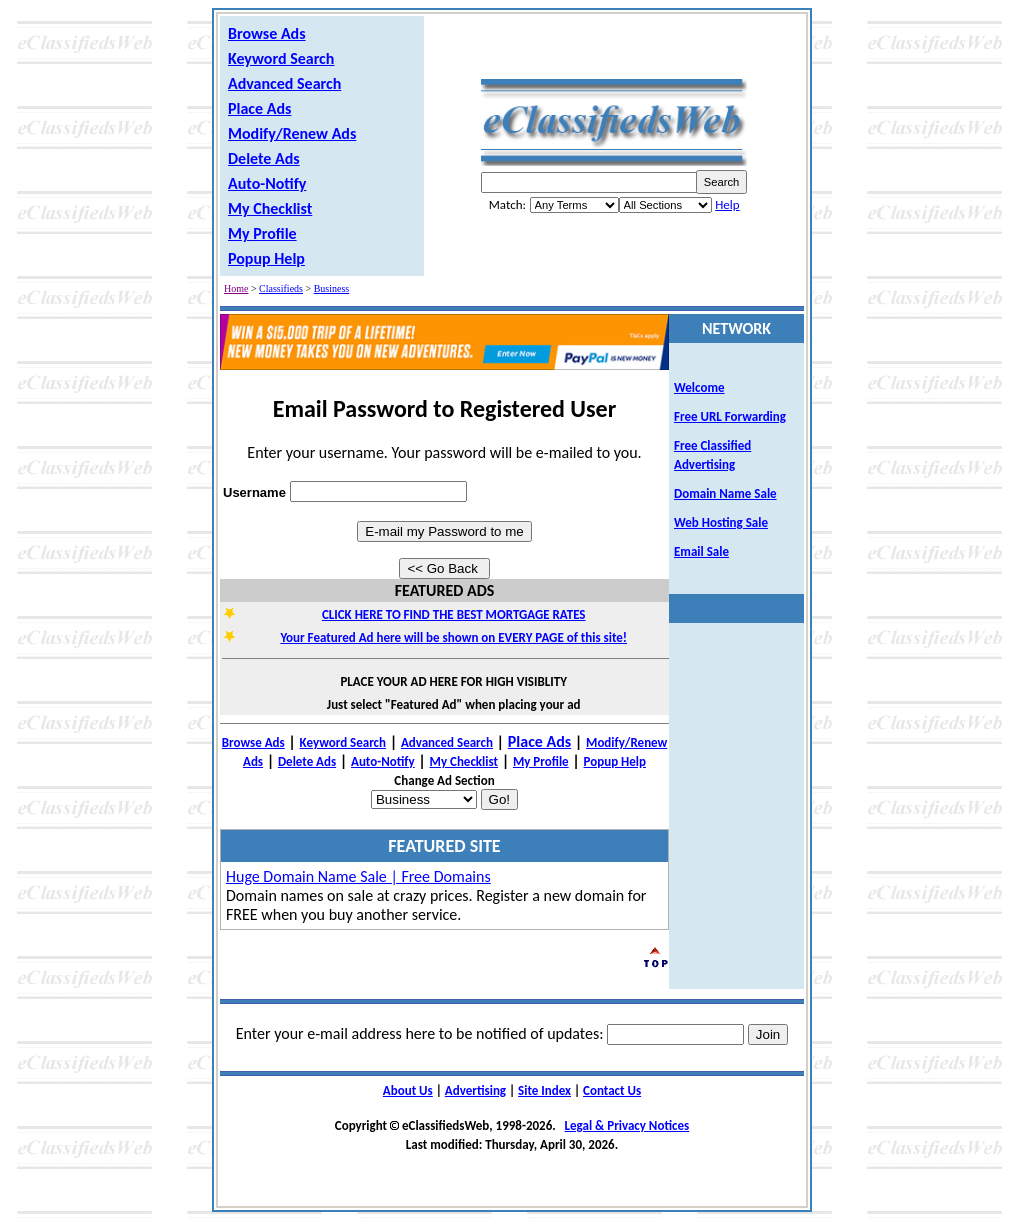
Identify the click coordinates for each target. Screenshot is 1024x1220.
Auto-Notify (267, 183)
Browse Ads (267, 33)
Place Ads (259, 108)
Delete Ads (264, 158)
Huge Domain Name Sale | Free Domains (358, 876)
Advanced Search (284, 83)
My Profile (262, 233)
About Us (408, 1090)
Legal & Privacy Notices (627, 1125)
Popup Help (266, 258)
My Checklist (270, 208)
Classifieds (281, 288)
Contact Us (612, 1090)
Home (236, 288)
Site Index (544, 1090)
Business (332, 288)
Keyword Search (281, 58)
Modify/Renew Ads (292, 133)
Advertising (475, 1090)
